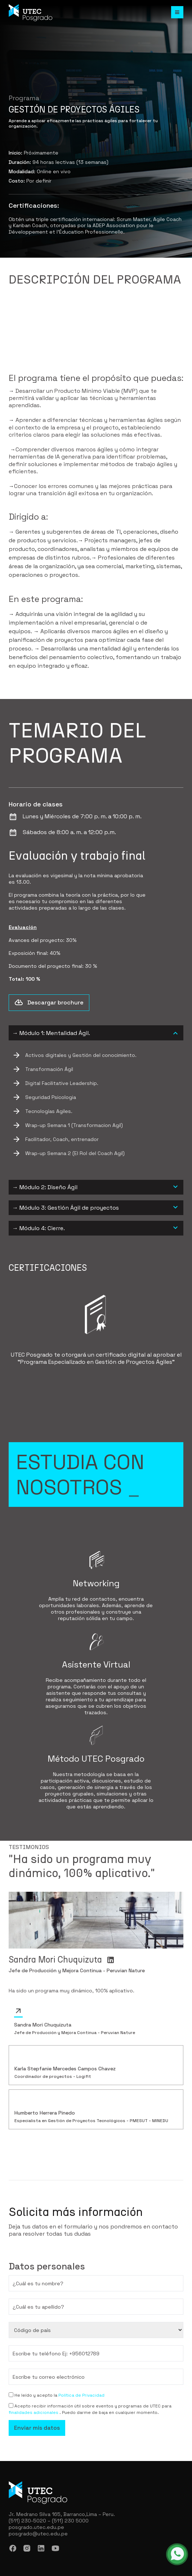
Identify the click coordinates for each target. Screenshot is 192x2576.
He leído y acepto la (36, 2395)
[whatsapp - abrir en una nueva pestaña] (177, 2554)
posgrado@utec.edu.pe (38, 2534)
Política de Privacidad (81, 2395)
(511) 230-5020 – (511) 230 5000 (49, 2521)
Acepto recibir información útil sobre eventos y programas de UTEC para (92, 2406)
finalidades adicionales (34, 2412)
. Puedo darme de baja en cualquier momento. (109, 2412)
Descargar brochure (49, 1002)
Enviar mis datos (37, 2428)
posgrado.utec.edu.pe (36, 2527)
